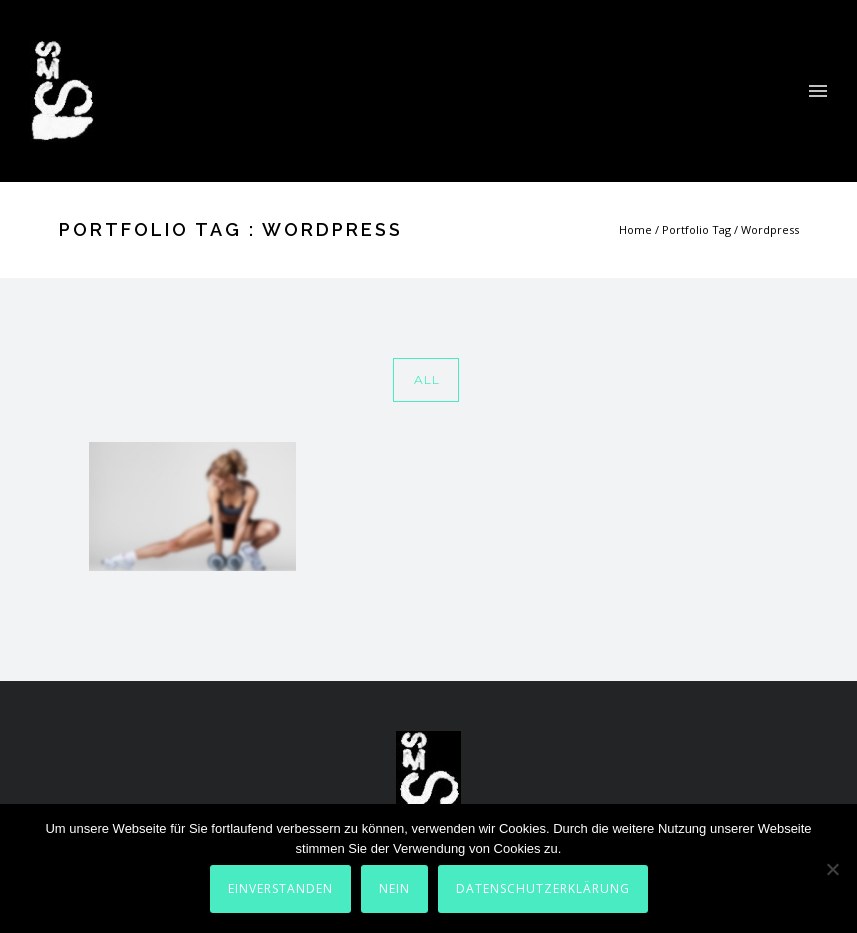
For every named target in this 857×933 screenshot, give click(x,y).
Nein (394, 888)
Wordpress (770, 229)
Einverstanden (280, 888)
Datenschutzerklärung (543, 888)
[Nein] (832, 869)
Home (635, 229)
